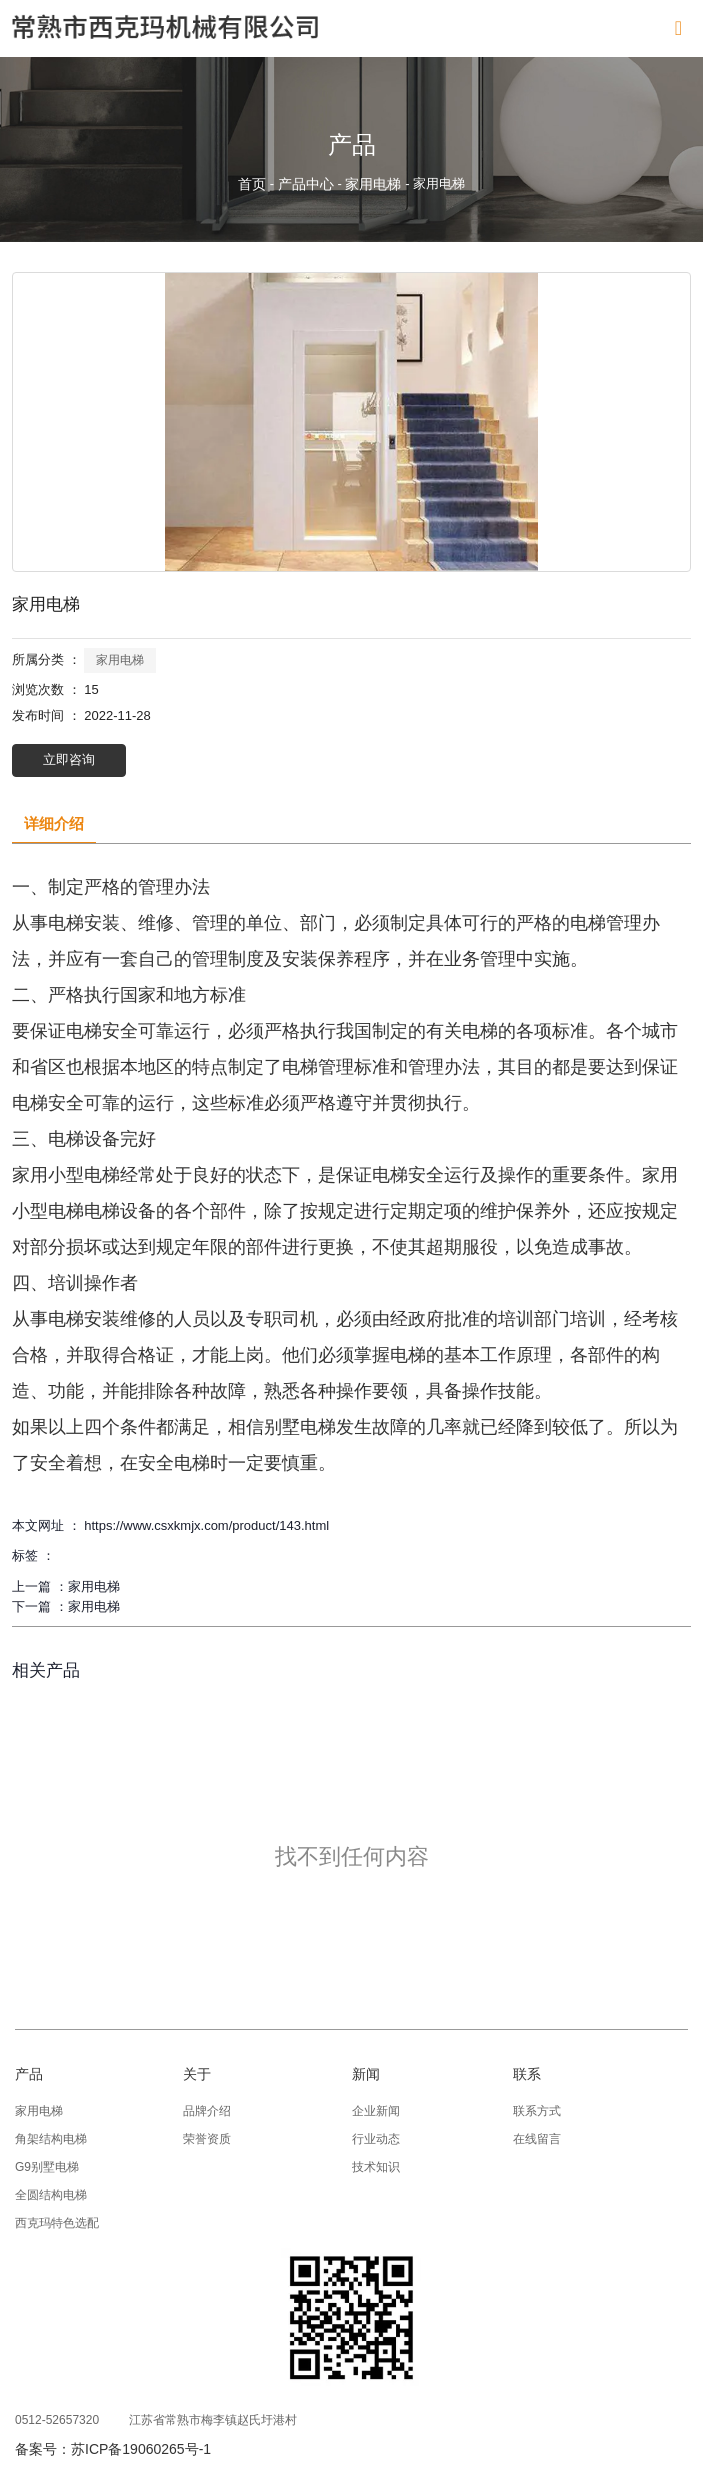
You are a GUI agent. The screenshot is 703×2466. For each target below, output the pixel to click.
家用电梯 (373, 184)
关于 (197, 2074)
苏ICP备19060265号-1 (141, 2449)
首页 (254, 184)
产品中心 (306, 184)
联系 (527, 2074)
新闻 (366, 2074)
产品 (29, 2074)
